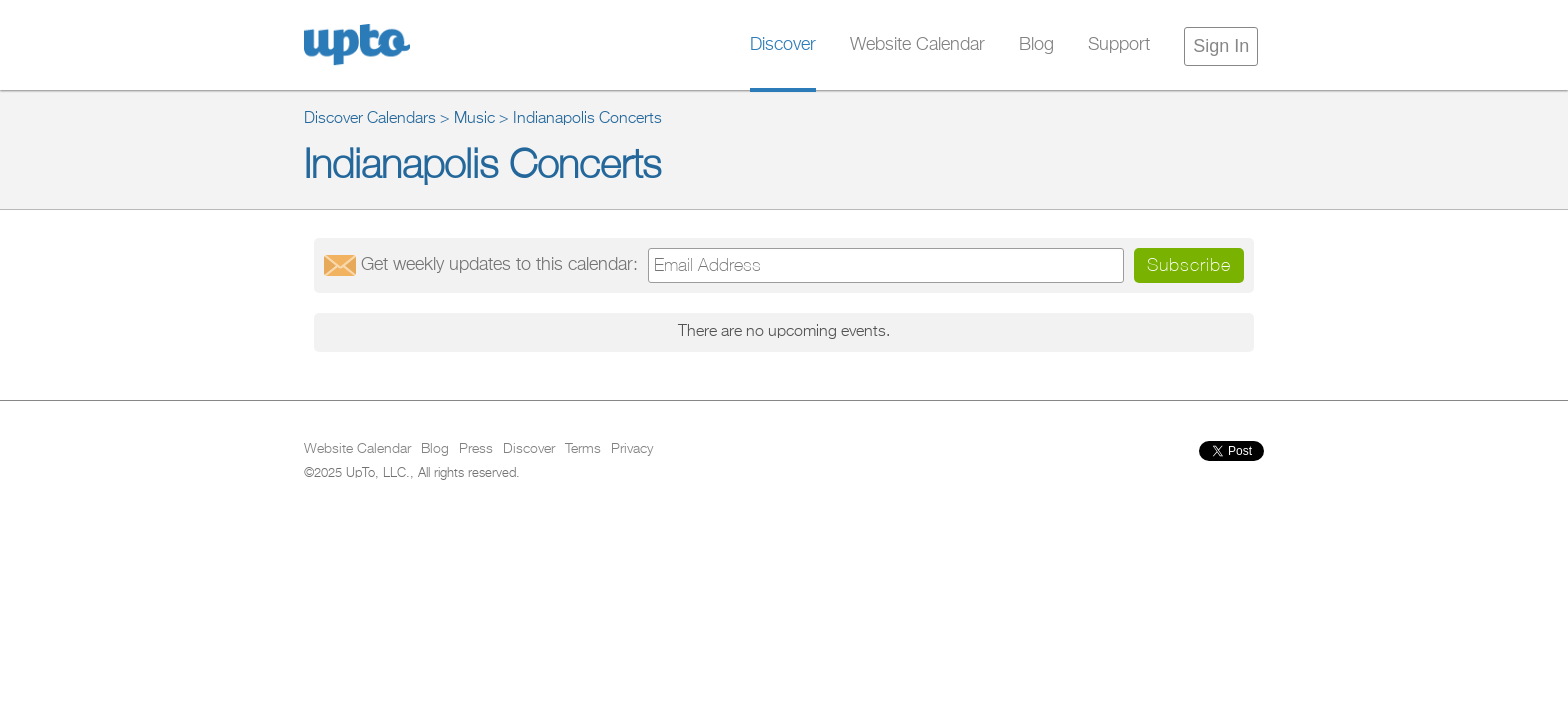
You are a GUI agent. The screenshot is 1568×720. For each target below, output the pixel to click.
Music (474, 119)
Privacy (632, 449)
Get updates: (499, 265)
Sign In (1221, 46)
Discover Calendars (370, 119)
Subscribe (1189, 264)
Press (476, 449)
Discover (783, 45)
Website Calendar (917, 45)
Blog (1036, 45)
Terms (583, 449)
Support (1119, 45)
